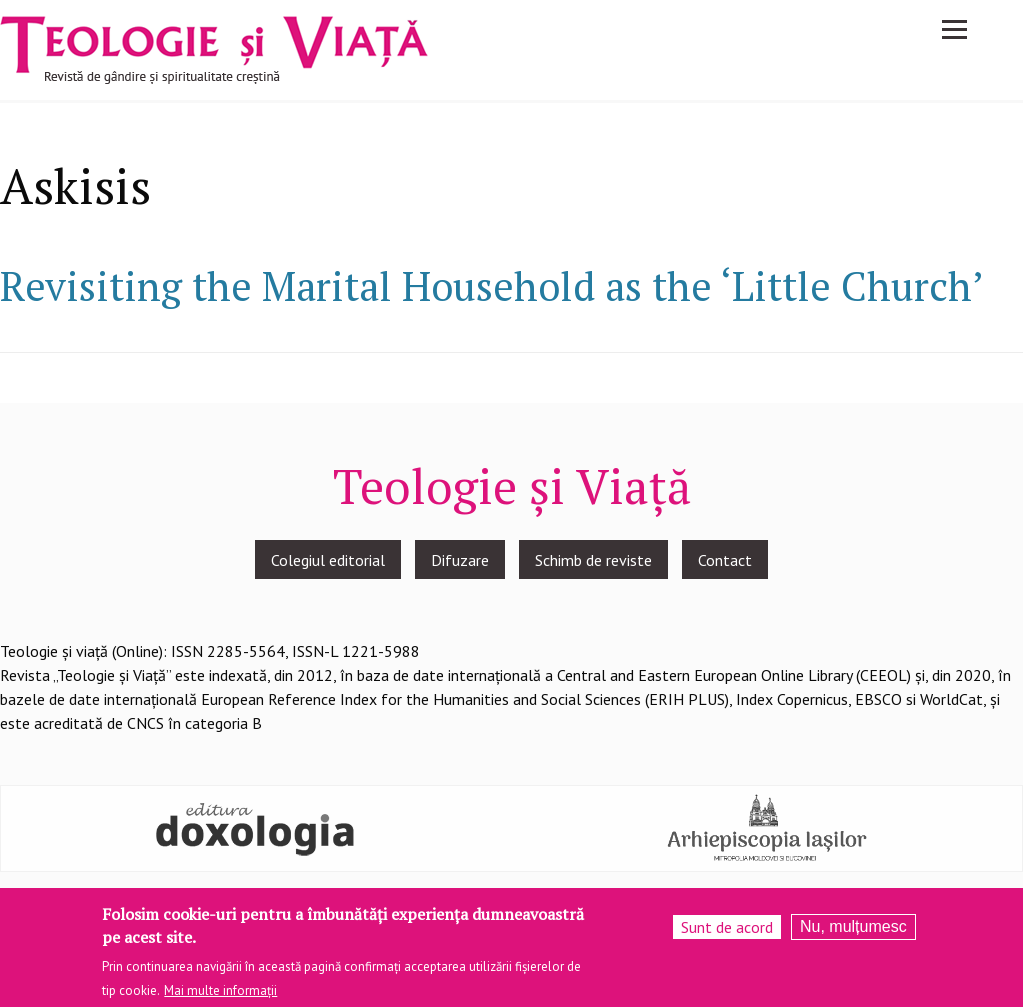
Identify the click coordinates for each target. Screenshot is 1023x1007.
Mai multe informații (220, 995)
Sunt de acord (727, 932)
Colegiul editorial (328, 560)
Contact (725, 560)
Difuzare (460, 560)
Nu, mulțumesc (853, 931)
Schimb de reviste (593, 560)
